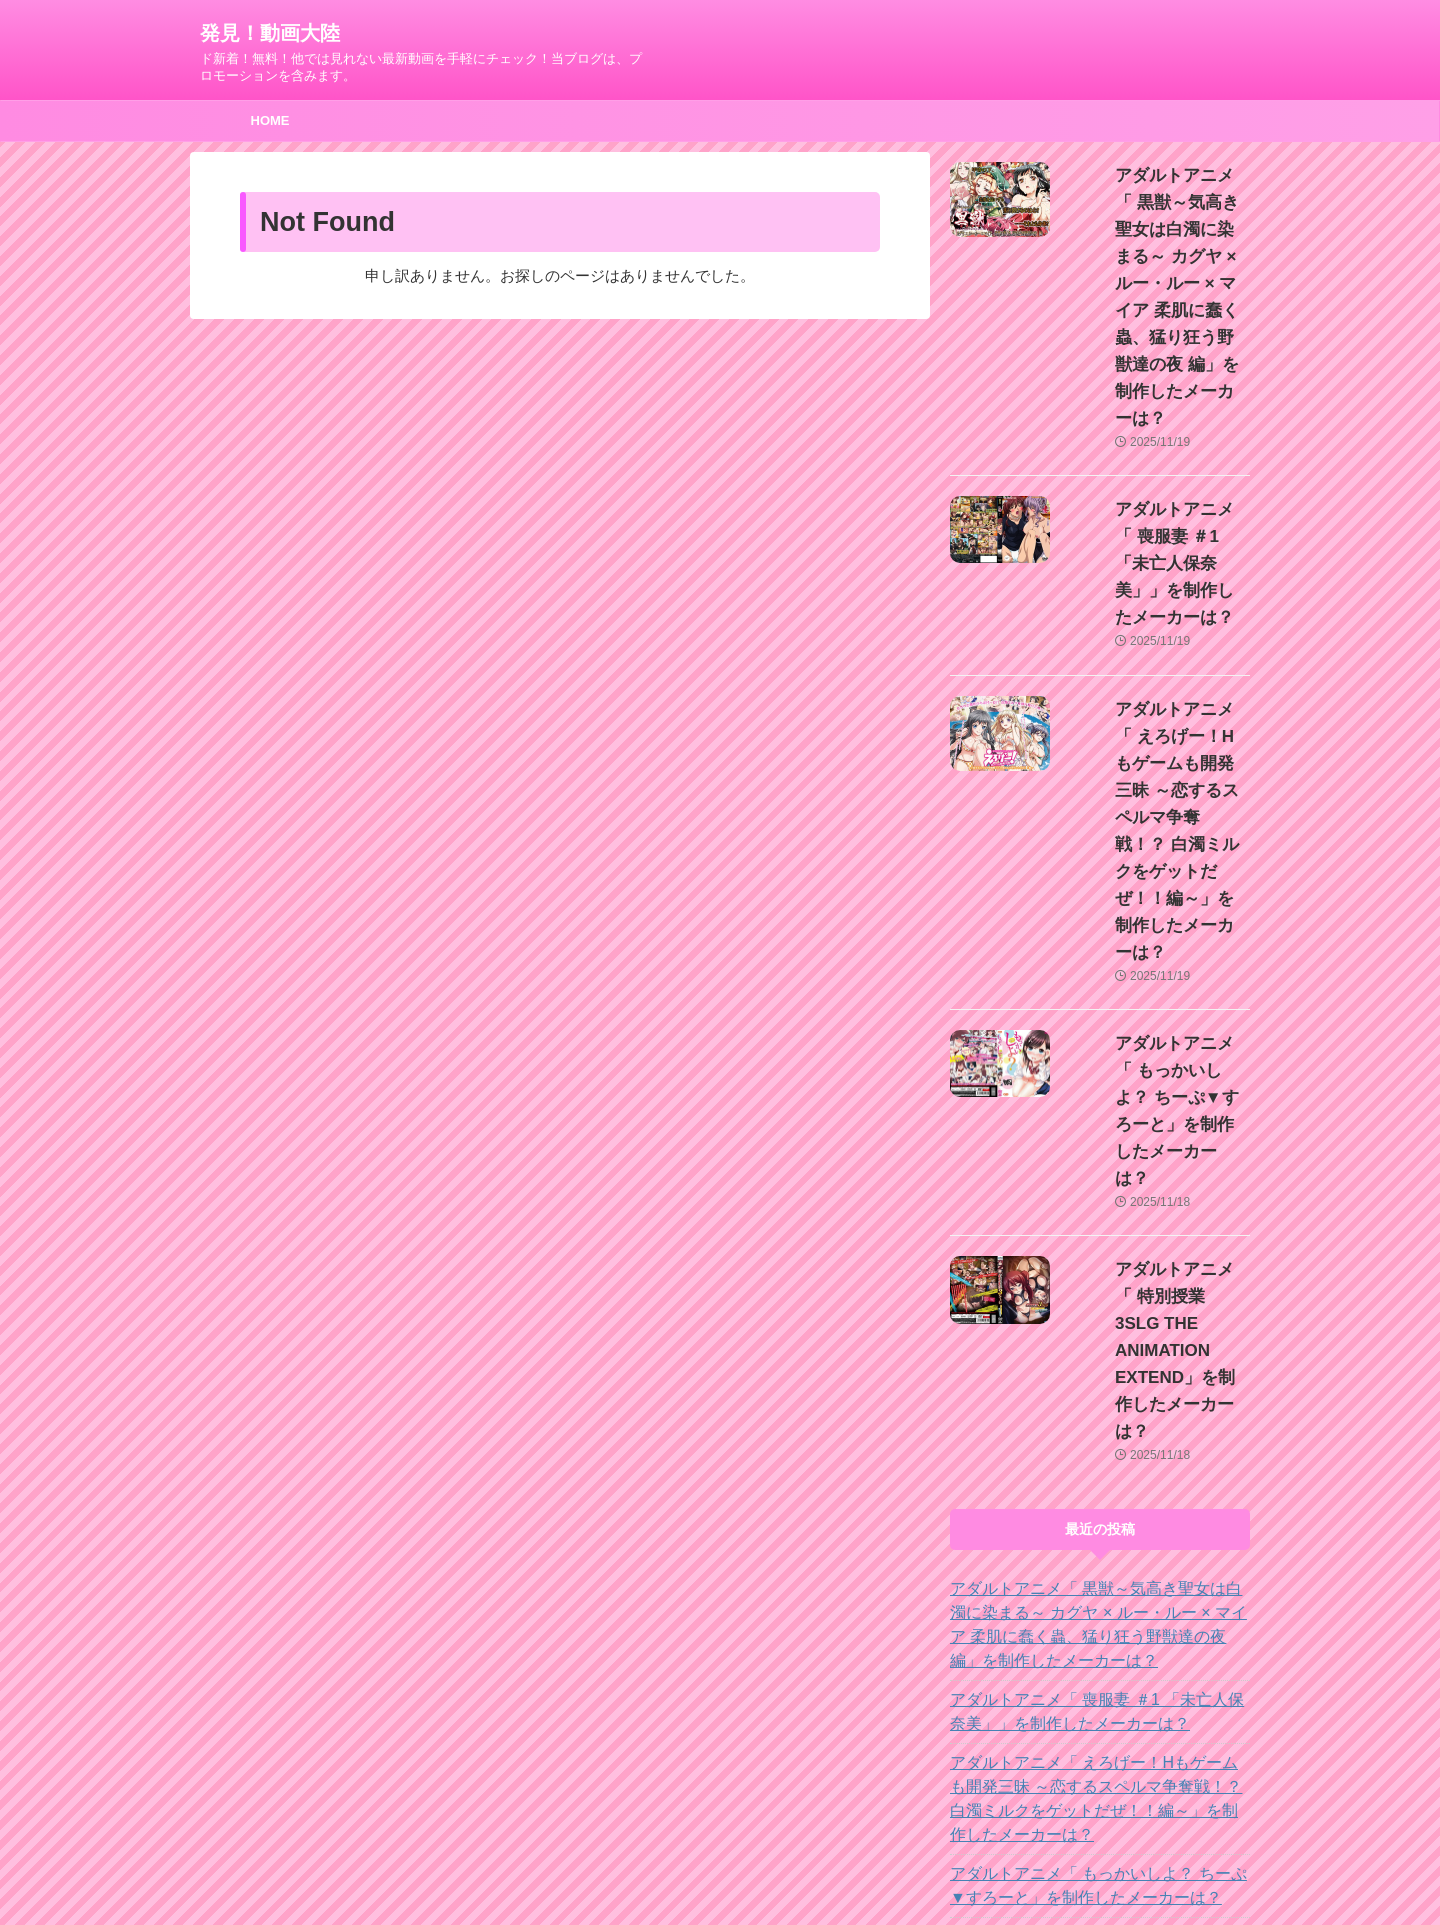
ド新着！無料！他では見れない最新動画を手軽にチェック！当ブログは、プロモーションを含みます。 (720, 1867)
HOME (270, 120)
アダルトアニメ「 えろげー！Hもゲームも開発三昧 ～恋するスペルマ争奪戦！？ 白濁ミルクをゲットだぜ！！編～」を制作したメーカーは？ (1097, 1367)
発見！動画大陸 (270, 33)
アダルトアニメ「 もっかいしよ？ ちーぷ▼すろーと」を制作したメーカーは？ (1151, 801)
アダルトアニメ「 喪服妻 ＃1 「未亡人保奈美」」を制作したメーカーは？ (1157, 429)
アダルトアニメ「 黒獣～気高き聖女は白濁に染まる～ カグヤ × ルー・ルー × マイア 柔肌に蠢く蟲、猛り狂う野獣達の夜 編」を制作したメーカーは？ (1099, 1193)
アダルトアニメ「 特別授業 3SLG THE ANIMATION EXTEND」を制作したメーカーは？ (1088, 1529)
